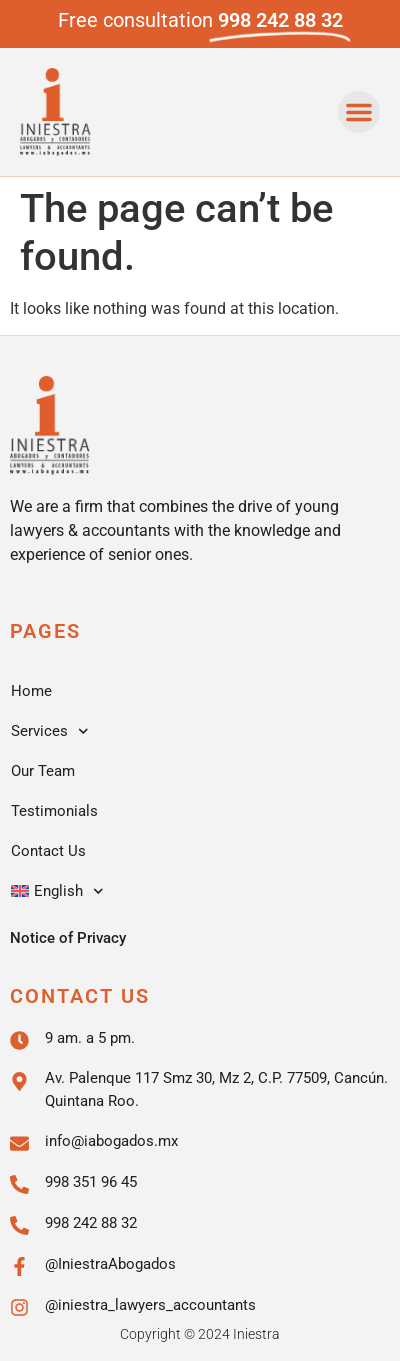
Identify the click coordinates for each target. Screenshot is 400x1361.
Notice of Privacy (68, 938)
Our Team (43, 771)
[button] (359, 112)
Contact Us (48, 851)
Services (50, 731)
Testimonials (54, 811)
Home (31, 691)
